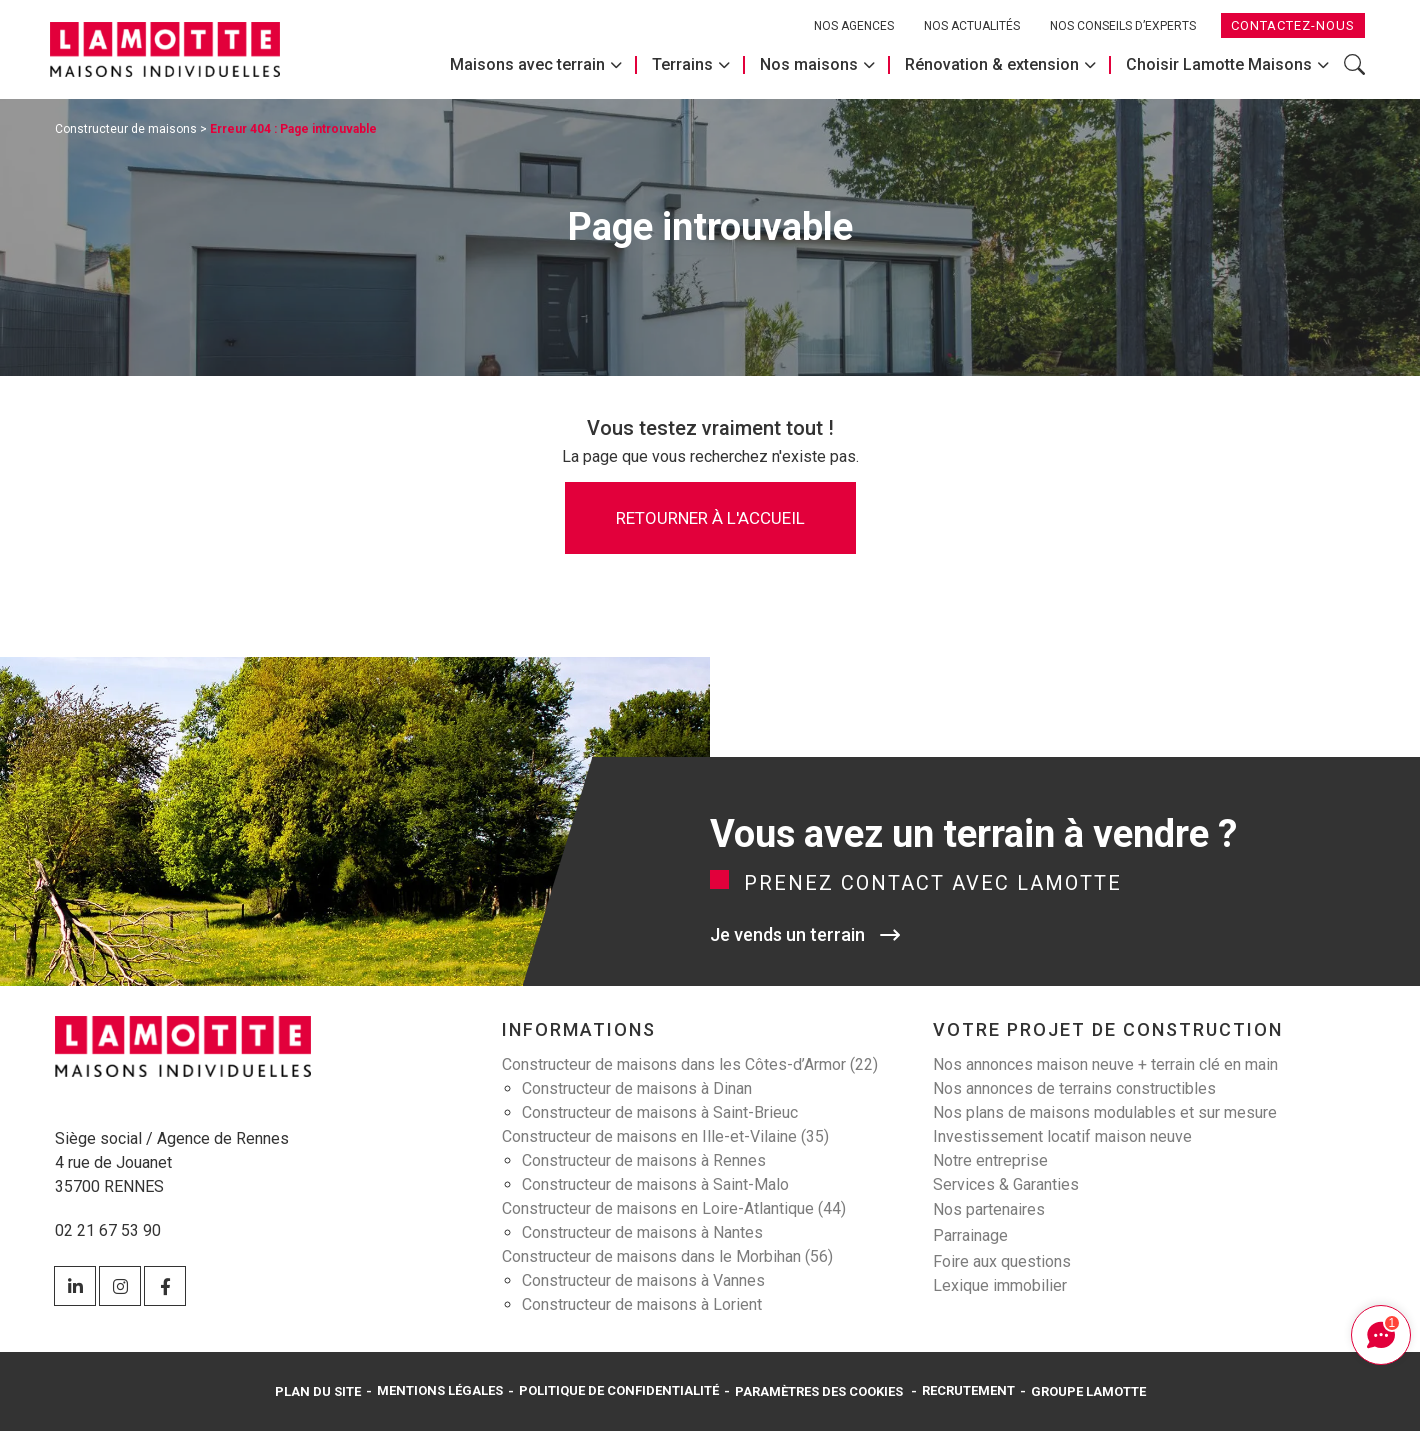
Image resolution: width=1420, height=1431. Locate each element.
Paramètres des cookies (819, 1391)
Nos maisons (809, 64)
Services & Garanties (1006, 1184)
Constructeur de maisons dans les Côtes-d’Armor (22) (690, 1064)
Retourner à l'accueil (710, 518)
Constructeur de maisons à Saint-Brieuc (660, 1112)
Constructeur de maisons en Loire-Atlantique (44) (674, 1208)
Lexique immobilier (1000, 1285)
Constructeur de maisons (126, 129)
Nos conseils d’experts (1123, 26)
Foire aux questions (1002, 1261)
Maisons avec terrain (527, 64)
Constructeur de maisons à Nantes (642, 1232)
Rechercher (1354, 64)
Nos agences (854, 26)
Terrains (682, 64)
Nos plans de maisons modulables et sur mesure (1105, 1112)
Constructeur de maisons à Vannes (643, 1280)
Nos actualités (972, 26)
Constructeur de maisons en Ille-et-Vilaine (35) (665, 1136)
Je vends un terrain (787, 934)
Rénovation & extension (992, 64)
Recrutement (968, 1390)
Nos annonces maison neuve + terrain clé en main (1105, 1064)
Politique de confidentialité (619, 1390)
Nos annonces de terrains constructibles (1074, 1088)
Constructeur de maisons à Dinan (637, 1088)
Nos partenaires (989, 1209)
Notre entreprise (990, 1160)
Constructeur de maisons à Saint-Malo (655, 1184)
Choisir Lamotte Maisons (1219, 64)
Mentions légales (440, 1390)
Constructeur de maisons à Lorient (642, 1304)
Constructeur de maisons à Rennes (644, 1160)
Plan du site (318, 1391)
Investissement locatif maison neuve (1062, 1136)
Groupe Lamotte (1088, 1391)
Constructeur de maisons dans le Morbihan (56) (667, 1256)
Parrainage (970, 1235)
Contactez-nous (1293, 25)
